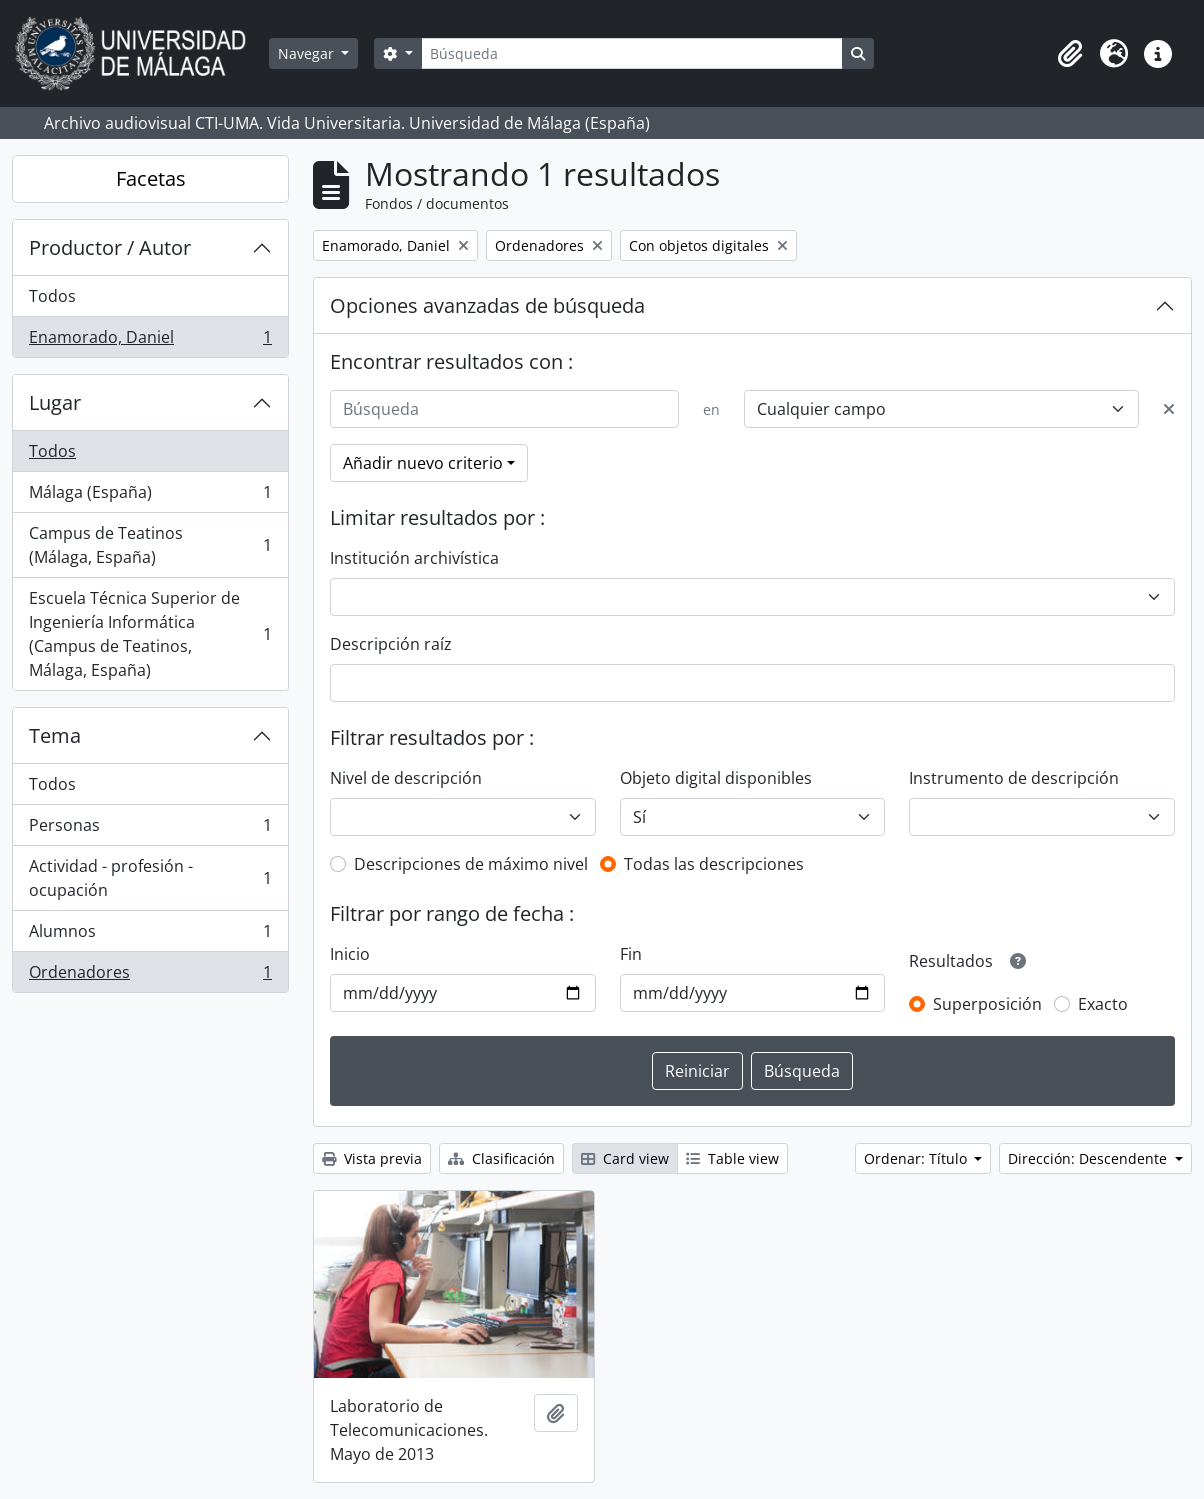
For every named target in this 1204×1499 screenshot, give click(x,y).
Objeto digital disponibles (716, 778)
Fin (631, 954)
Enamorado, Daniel (150, 341)
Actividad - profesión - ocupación (150, 878)
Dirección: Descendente (1089, 1158)
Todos (52, 296)
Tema (55, 735)
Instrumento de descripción (1014, 778)
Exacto (1103, 1004)
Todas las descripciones (714, 864)
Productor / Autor (110, 247)
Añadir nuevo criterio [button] (423, 463)
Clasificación (501, 1158)
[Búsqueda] (632, 53)
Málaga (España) (150, 496)
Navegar (308, 53)
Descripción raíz (391, 644)
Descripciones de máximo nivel (471, 864)
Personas (150, 829)
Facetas (151, 178)
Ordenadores (150, 976)
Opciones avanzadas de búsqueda (487, 305)
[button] (1070, 54)
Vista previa (372, 1158)
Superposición (987, 1004)
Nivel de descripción (406, 778)
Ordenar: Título (917, 1158)
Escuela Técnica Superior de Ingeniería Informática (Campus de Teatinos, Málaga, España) (150, 634)
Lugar (55, 402)
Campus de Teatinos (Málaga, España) (150, 545)
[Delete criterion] (1169, 409)
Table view (732, 1158)
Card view (625, 1158)
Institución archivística (414, 558)
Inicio (350, 954)
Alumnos (150, 935)
